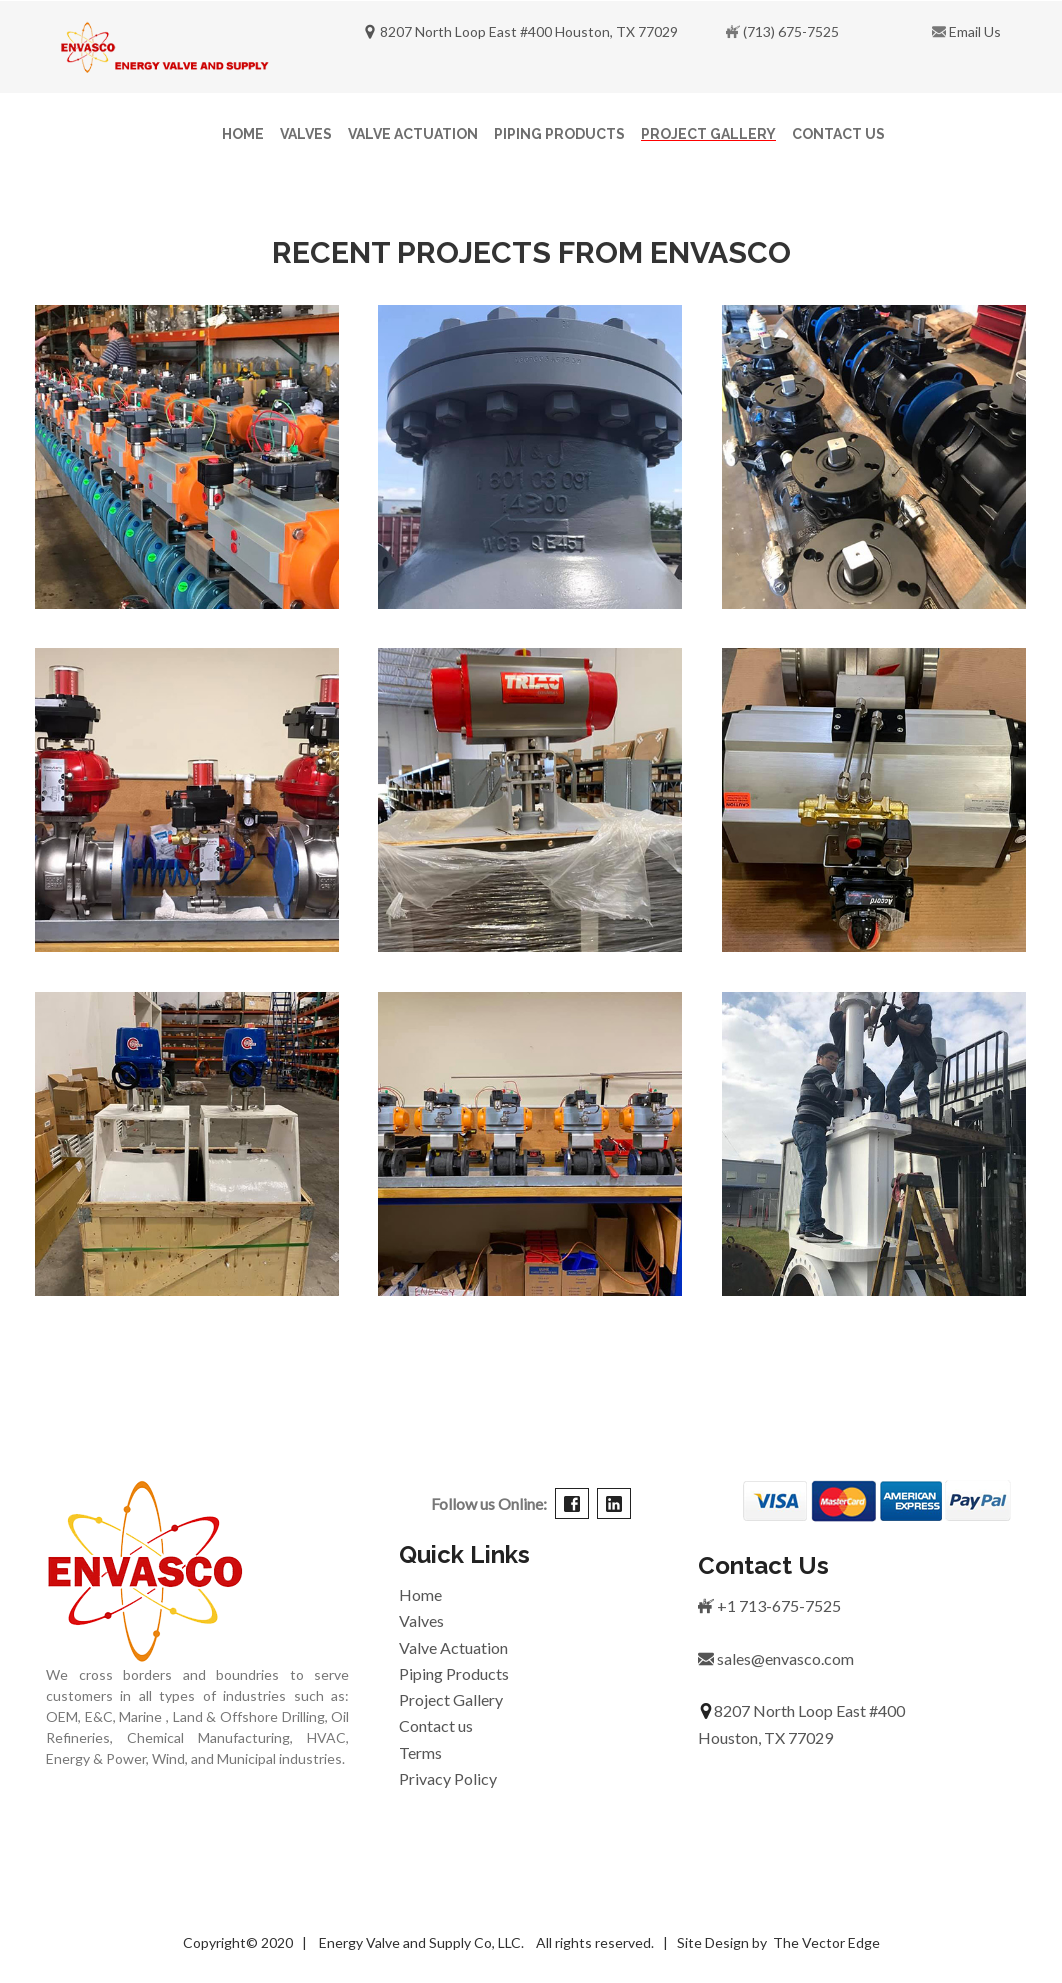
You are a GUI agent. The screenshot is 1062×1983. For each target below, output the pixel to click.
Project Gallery (708, 134)
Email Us (973, 31)
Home (243, 134)
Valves (306, 134)
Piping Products (559, 134)
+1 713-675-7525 (769, 1605)
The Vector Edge (826, 1942)
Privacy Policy (448, 1778)
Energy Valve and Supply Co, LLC (418, 1942)
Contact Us (838, 134)
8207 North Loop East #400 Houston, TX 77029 (520, 31)
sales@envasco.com (776, 1658)
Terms (420, 1752)
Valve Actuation (413, 134)
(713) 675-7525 (791, 31)
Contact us (436, 1725)
